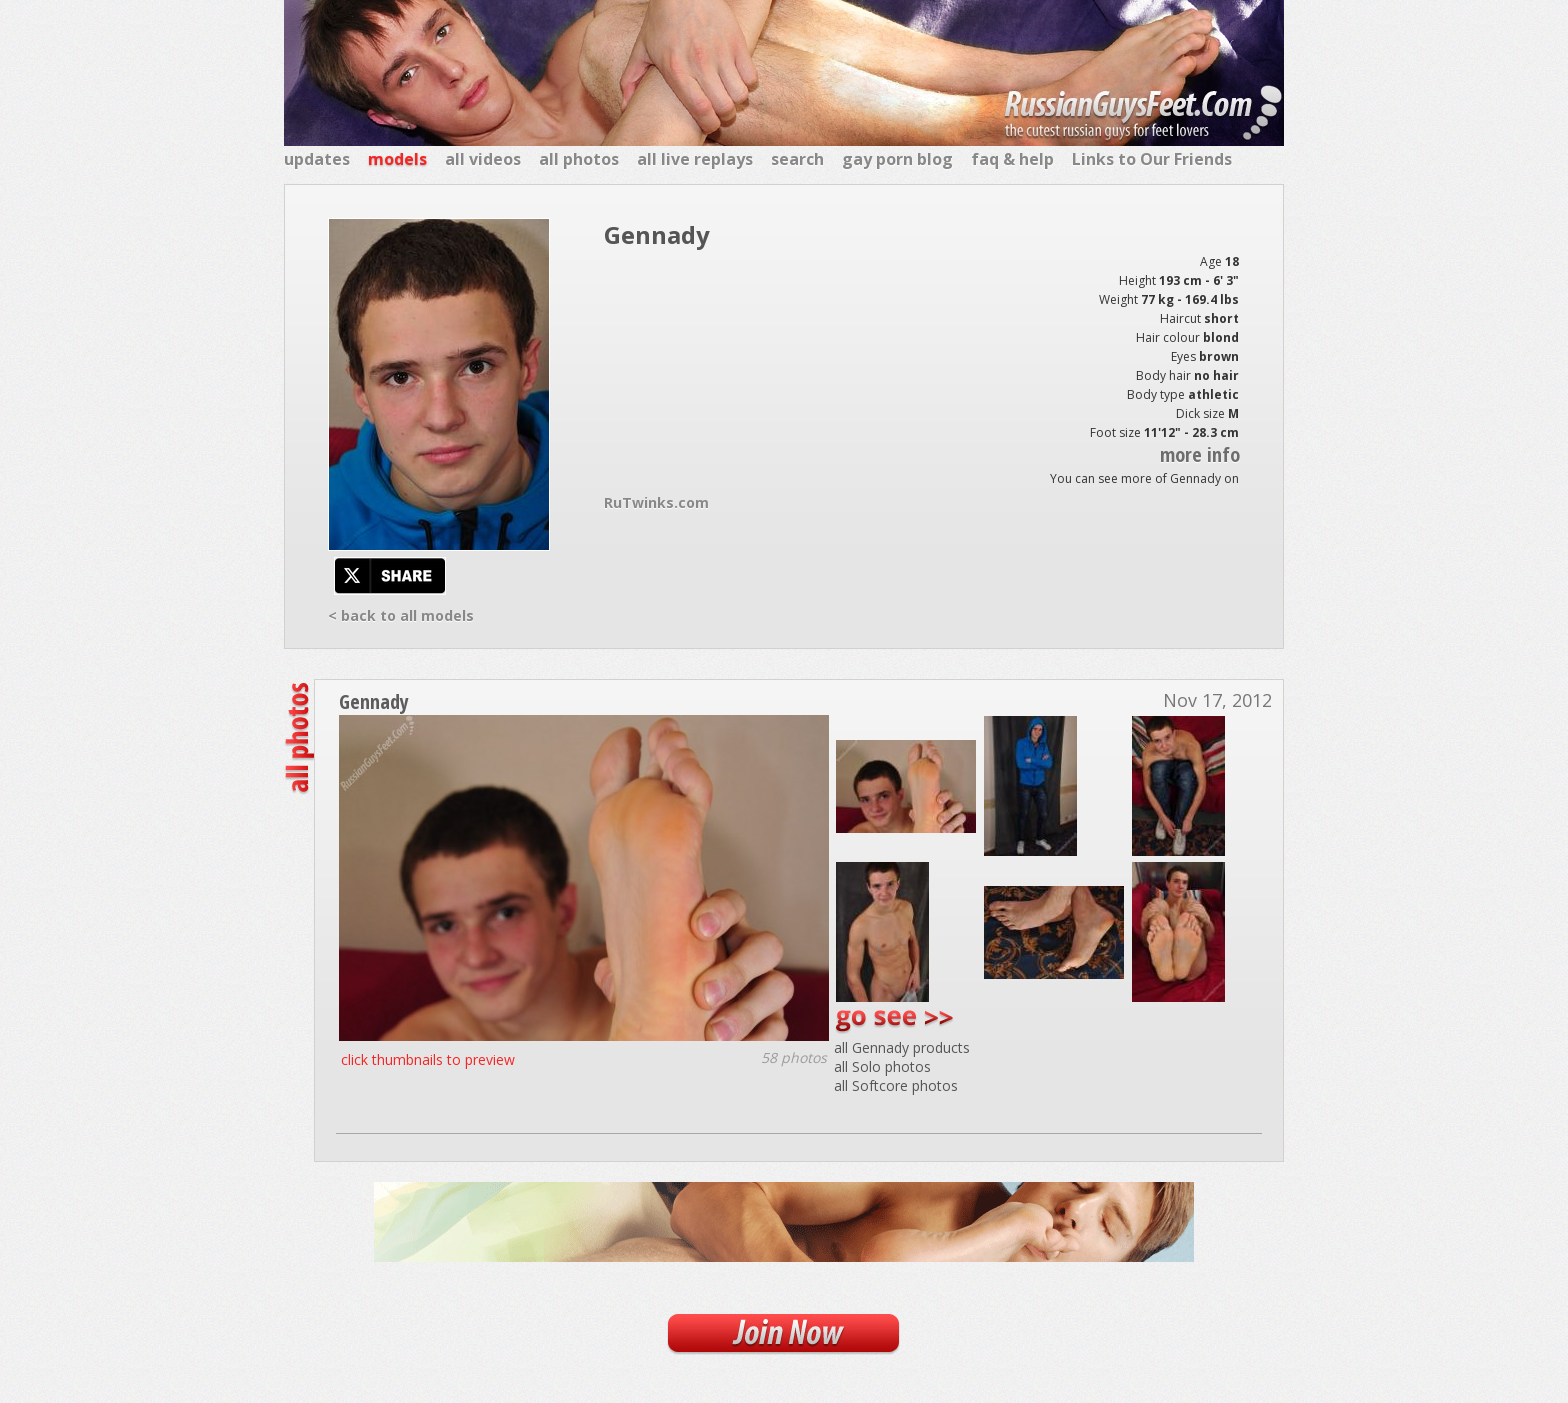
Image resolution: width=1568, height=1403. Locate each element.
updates (317, 159)
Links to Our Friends (1152, 159)
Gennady (374, 701)
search (797, 159)
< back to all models (401, 615)
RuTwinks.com (656, 502)
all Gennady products (902, 1047)
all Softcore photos (896, 1085)
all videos (483, 159)
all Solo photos (882, 1066)
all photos (579, 159)
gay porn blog (897, 159)
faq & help (1012, 159)
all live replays (695, 159)
